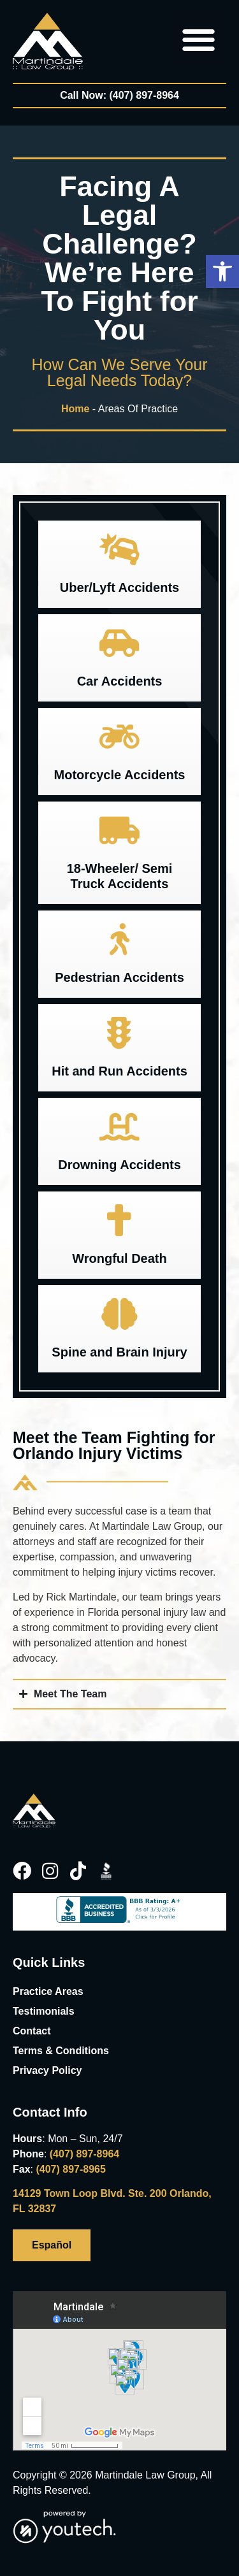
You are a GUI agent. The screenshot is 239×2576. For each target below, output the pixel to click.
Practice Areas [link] (48, 1991)
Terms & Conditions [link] (61, 2050)
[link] (48, 41)
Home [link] (75, 408)
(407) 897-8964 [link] (84, 2153)
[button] (222, 271)
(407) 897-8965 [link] (70, 2169)
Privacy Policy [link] (47, 2070)
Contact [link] (32, 2031)
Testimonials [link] (44, 2011)
